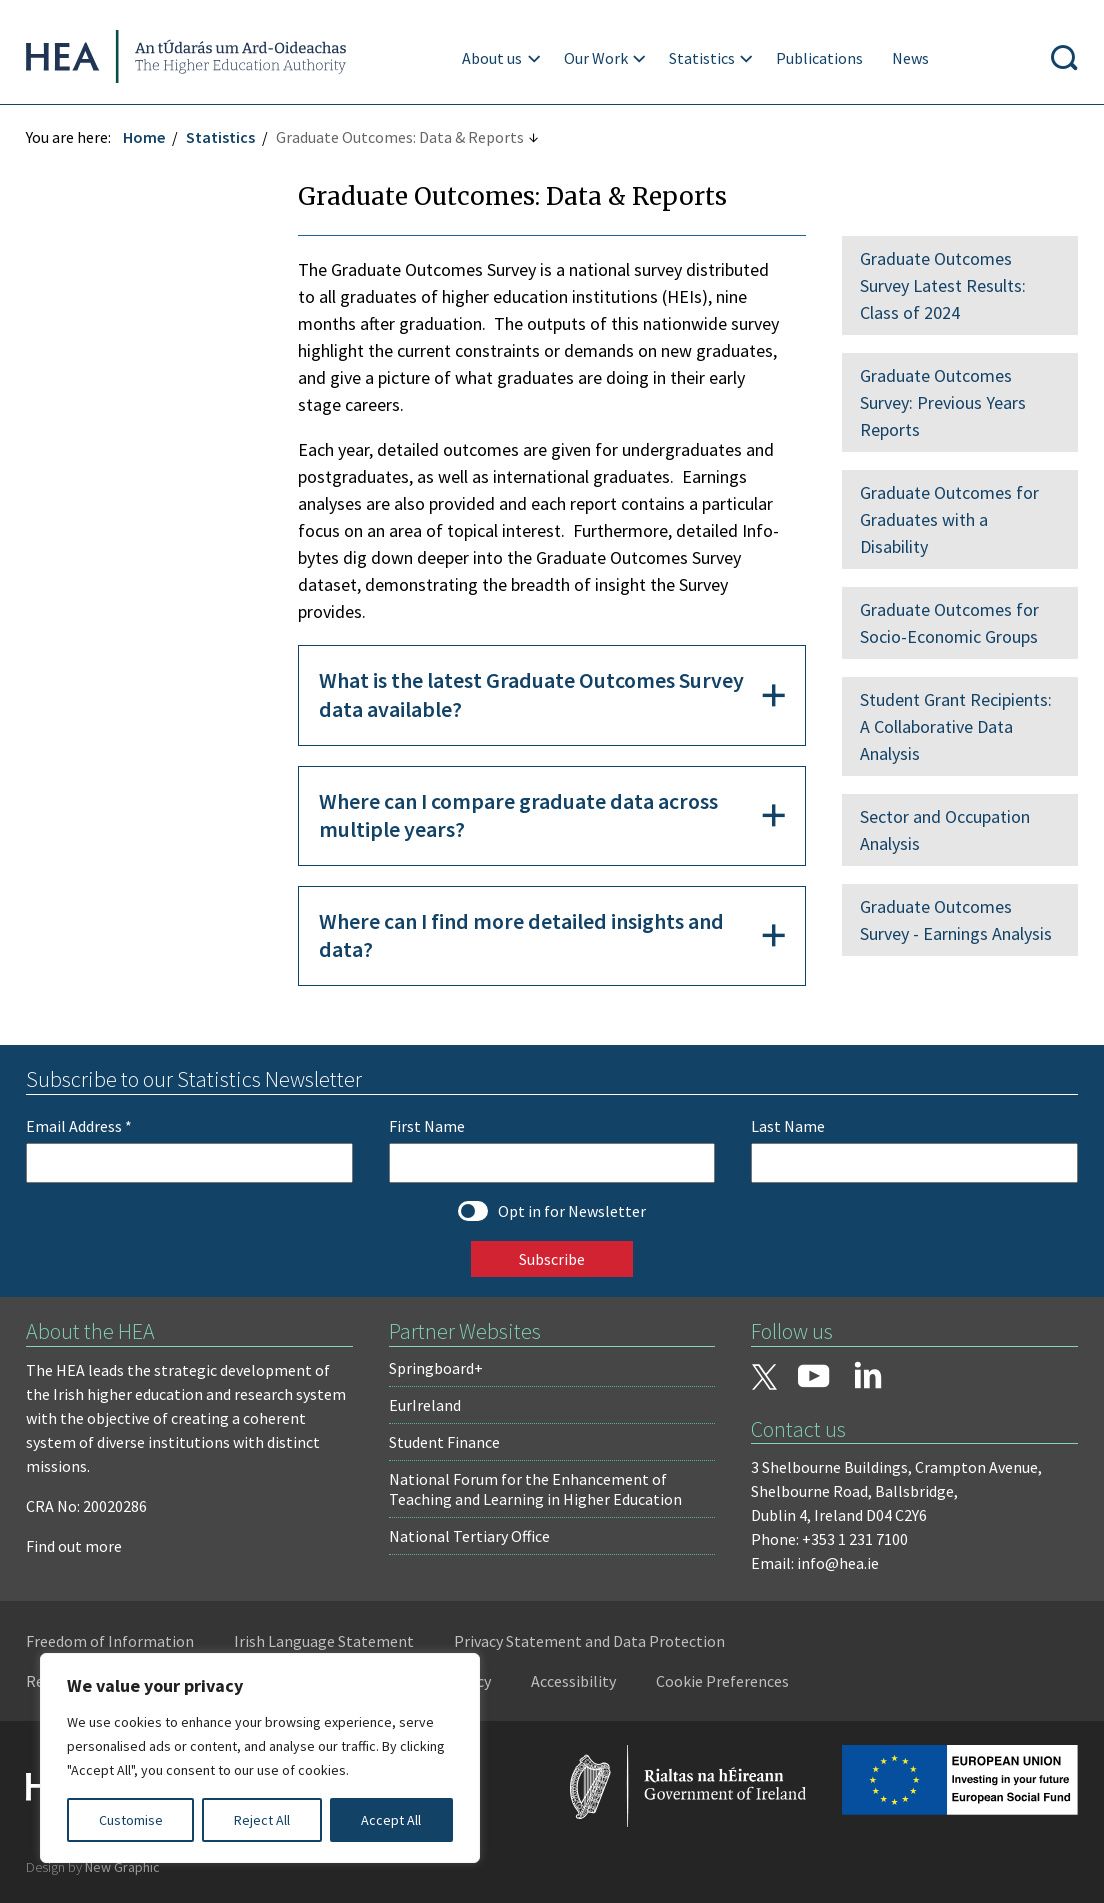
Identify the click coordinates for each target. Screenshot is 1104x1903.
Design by (97, 1867)
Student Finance (445, 1442)
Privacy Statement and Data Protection (593, 1641)
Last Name (787, 1126)
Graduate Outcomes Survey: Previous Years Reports (941, 402)
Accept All (391, 1820)
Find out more (78, 1546)
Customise (131, 1820)
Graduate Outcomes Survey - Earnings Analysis (954, 920)
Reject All (262, 1820)
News (911, 58)
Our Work (597, 58)
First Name (428, 1126)
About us (493, 58)
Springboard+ (437, 1368)
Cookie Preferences (726, 1681)
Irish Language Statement (328, 1641)
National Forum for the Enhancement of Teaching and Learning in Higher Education (536, 1489)
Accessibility (577, 1681)
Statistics (703, 58)
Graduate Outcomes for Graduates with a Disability (947, 519)
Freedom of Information (114, 1641)
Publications (820, 58)
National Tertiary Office (470, 1536)
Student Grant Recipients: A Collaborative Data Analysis (954, 726)
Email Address (83, 1126)
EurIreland (426, 1405)
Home (148, 137)
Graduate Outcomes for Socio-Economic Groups (947, 623)
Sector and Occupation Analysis (943, 830)
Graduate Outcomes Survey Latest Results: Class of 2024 (941, 285)
